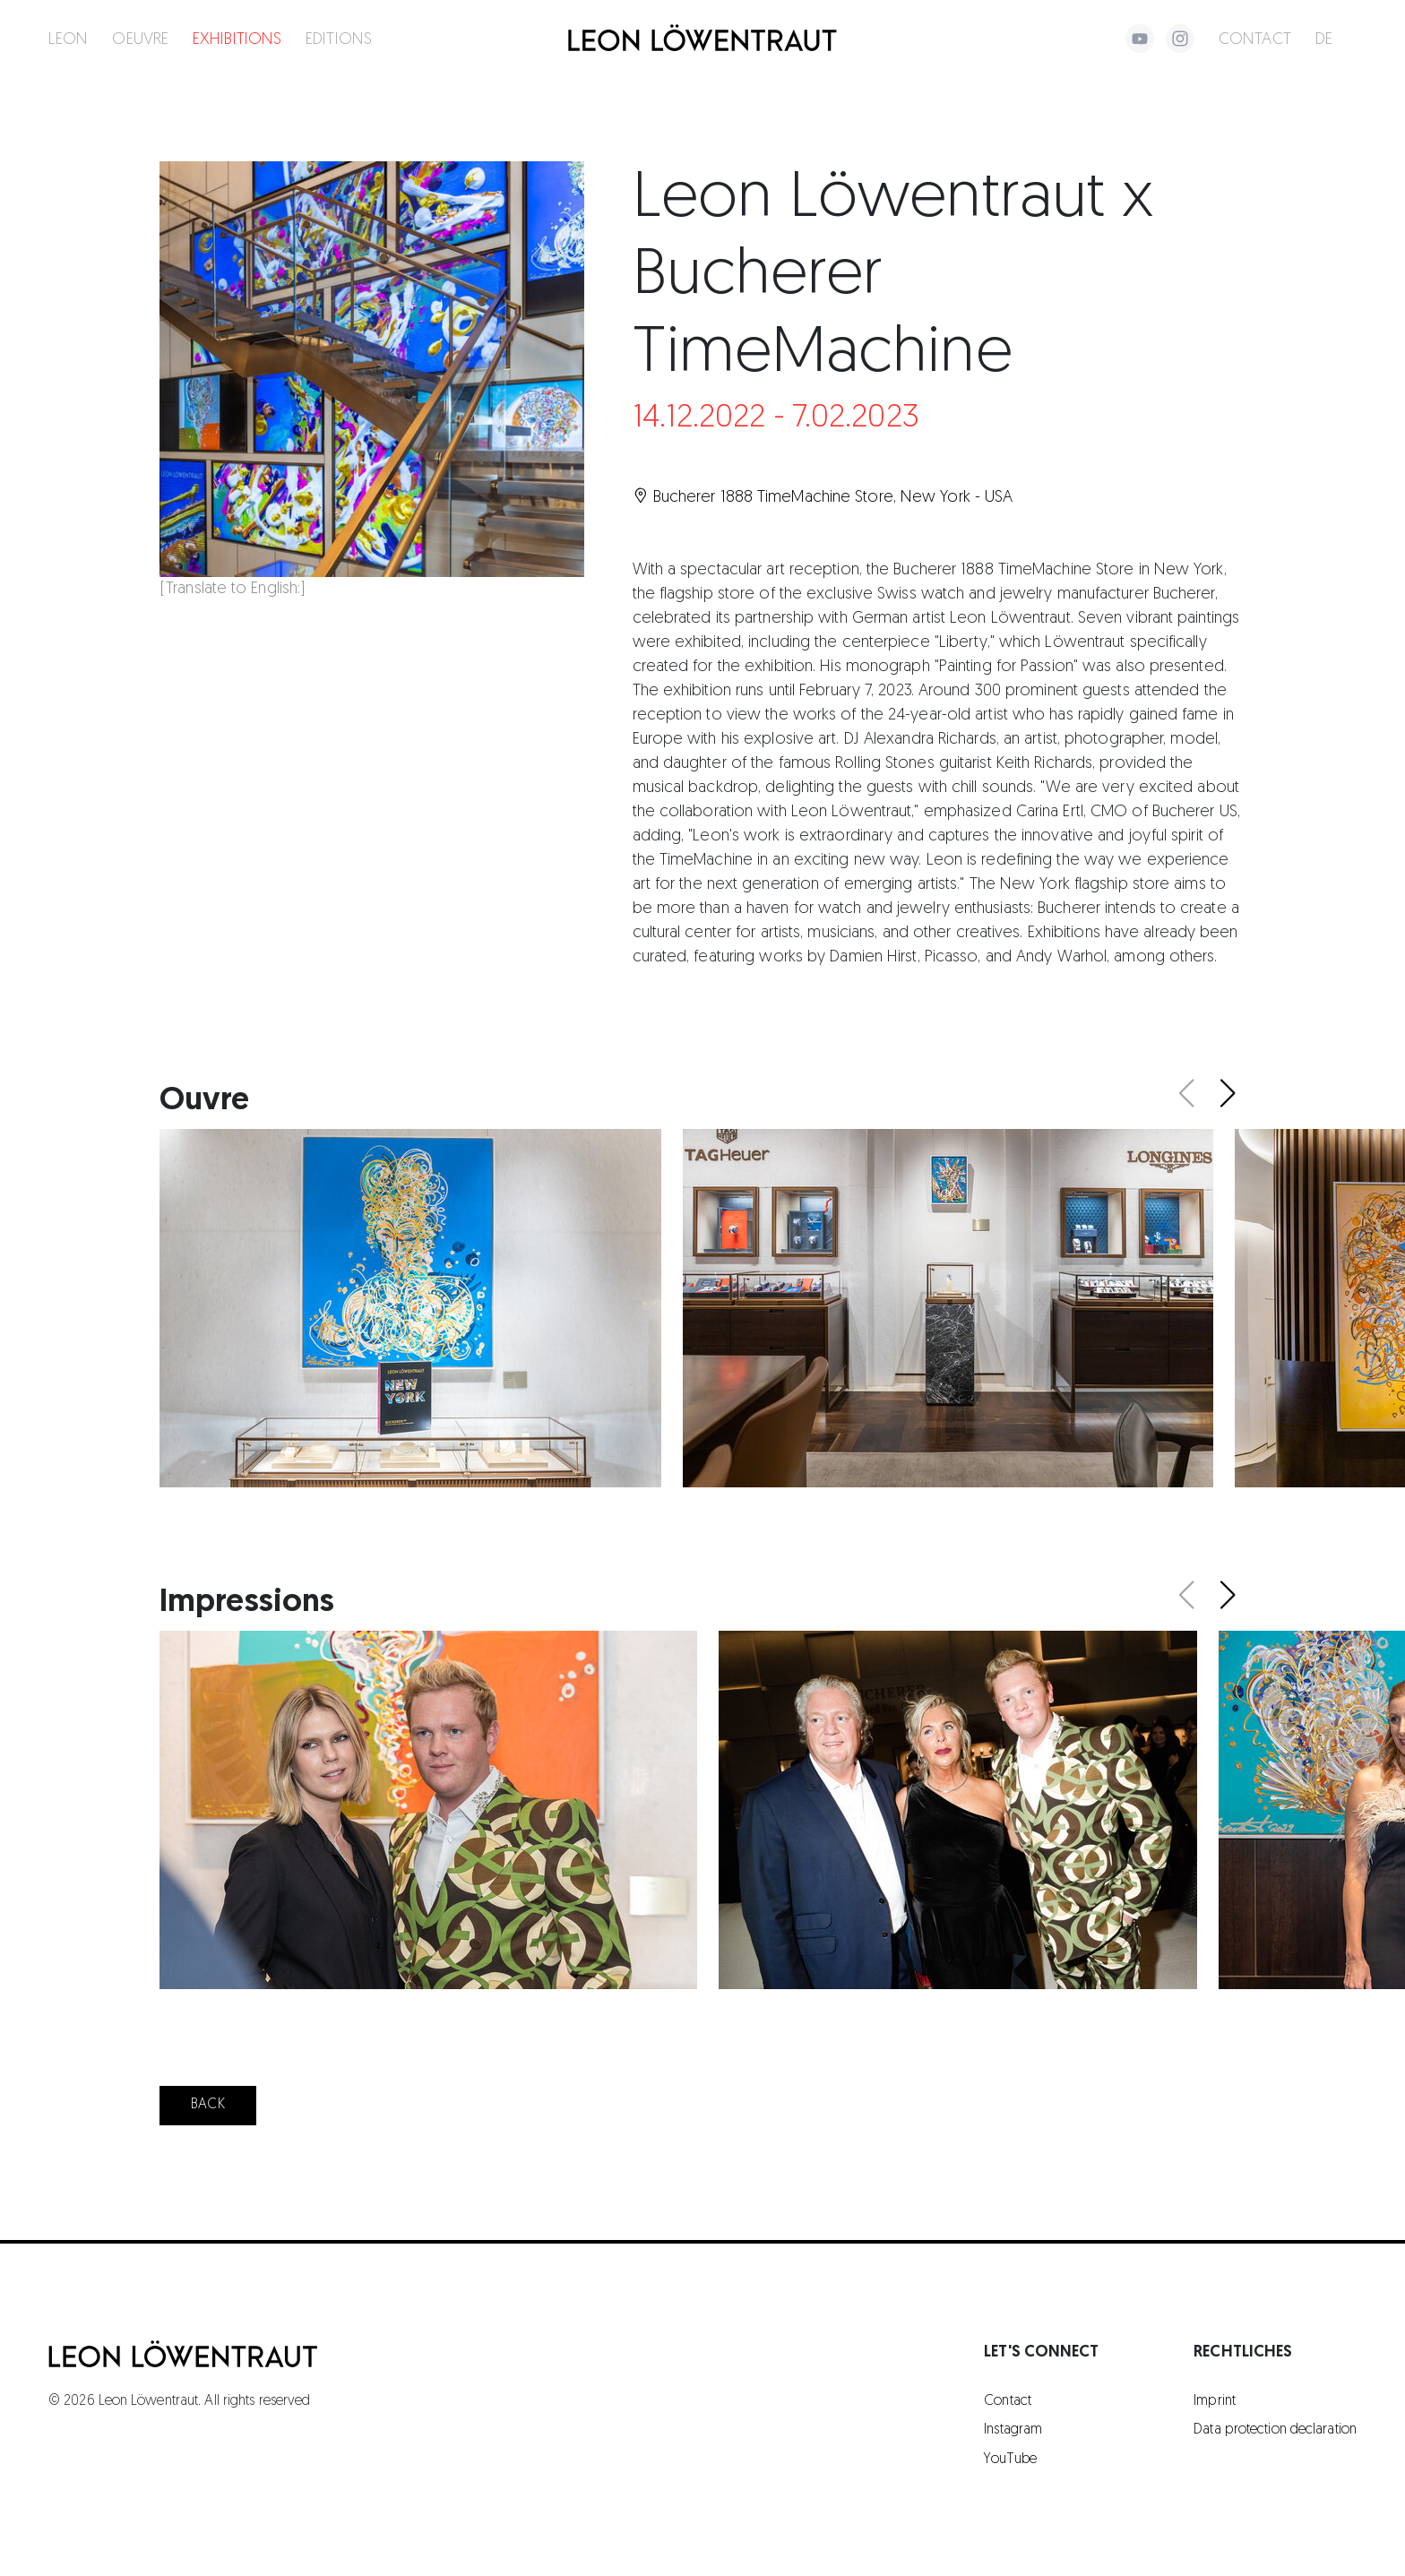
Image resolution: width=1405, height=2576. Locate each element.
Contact (1255, 39)
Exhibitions (237, 39)
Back (207, 2105)
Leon (68, 39)
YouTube (1010, 2459)
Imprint (1215, 2401)
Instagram (1013, 2430)
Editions (339, 39)
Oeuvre (140, 39)
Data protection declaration (1275, 2430)
